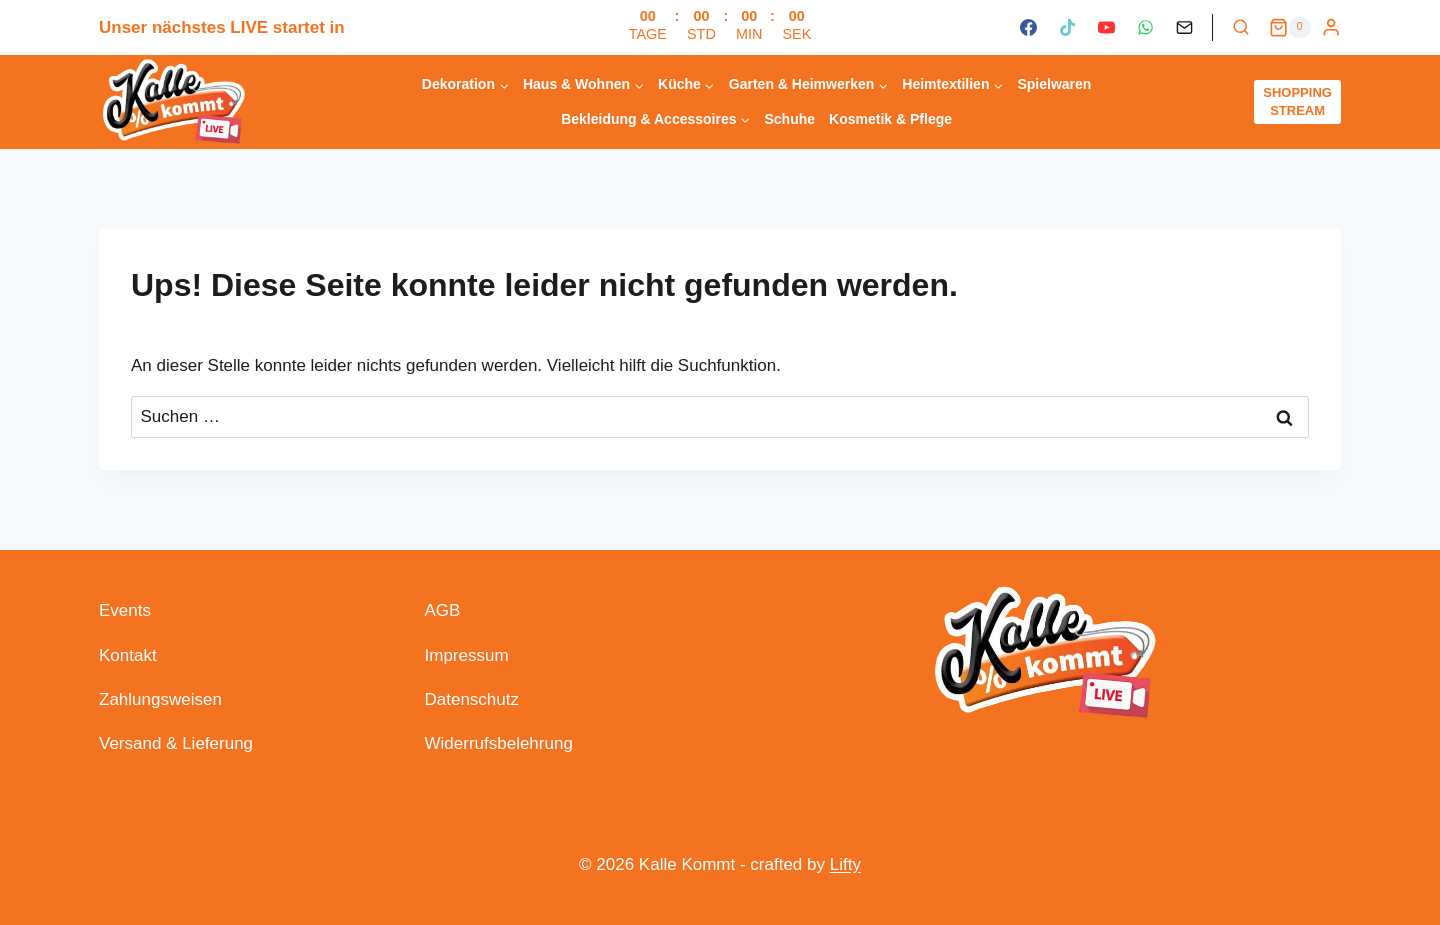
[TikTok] (1067, 28)
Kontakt (128, 655)
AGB (443, 610)
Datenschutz (472, 699)
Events (125, 610)
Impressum (467, 655)
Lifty (845, 864)
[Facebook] (1028, 28)
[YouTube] (1106, 28)
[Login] (1331, 27)
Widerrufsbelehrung (499, 743)
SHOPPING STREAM (1297, 101)
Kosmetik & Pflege (890, 119)
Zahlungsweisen (160, 699)
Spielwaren (1054, 84)
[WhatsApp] (1145, 28)
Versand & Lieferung (176, 743)
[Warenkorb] (1290, 28)
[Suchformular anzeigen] (1241, 28)
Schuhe (790, 119)
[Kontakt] (1185, 28)
